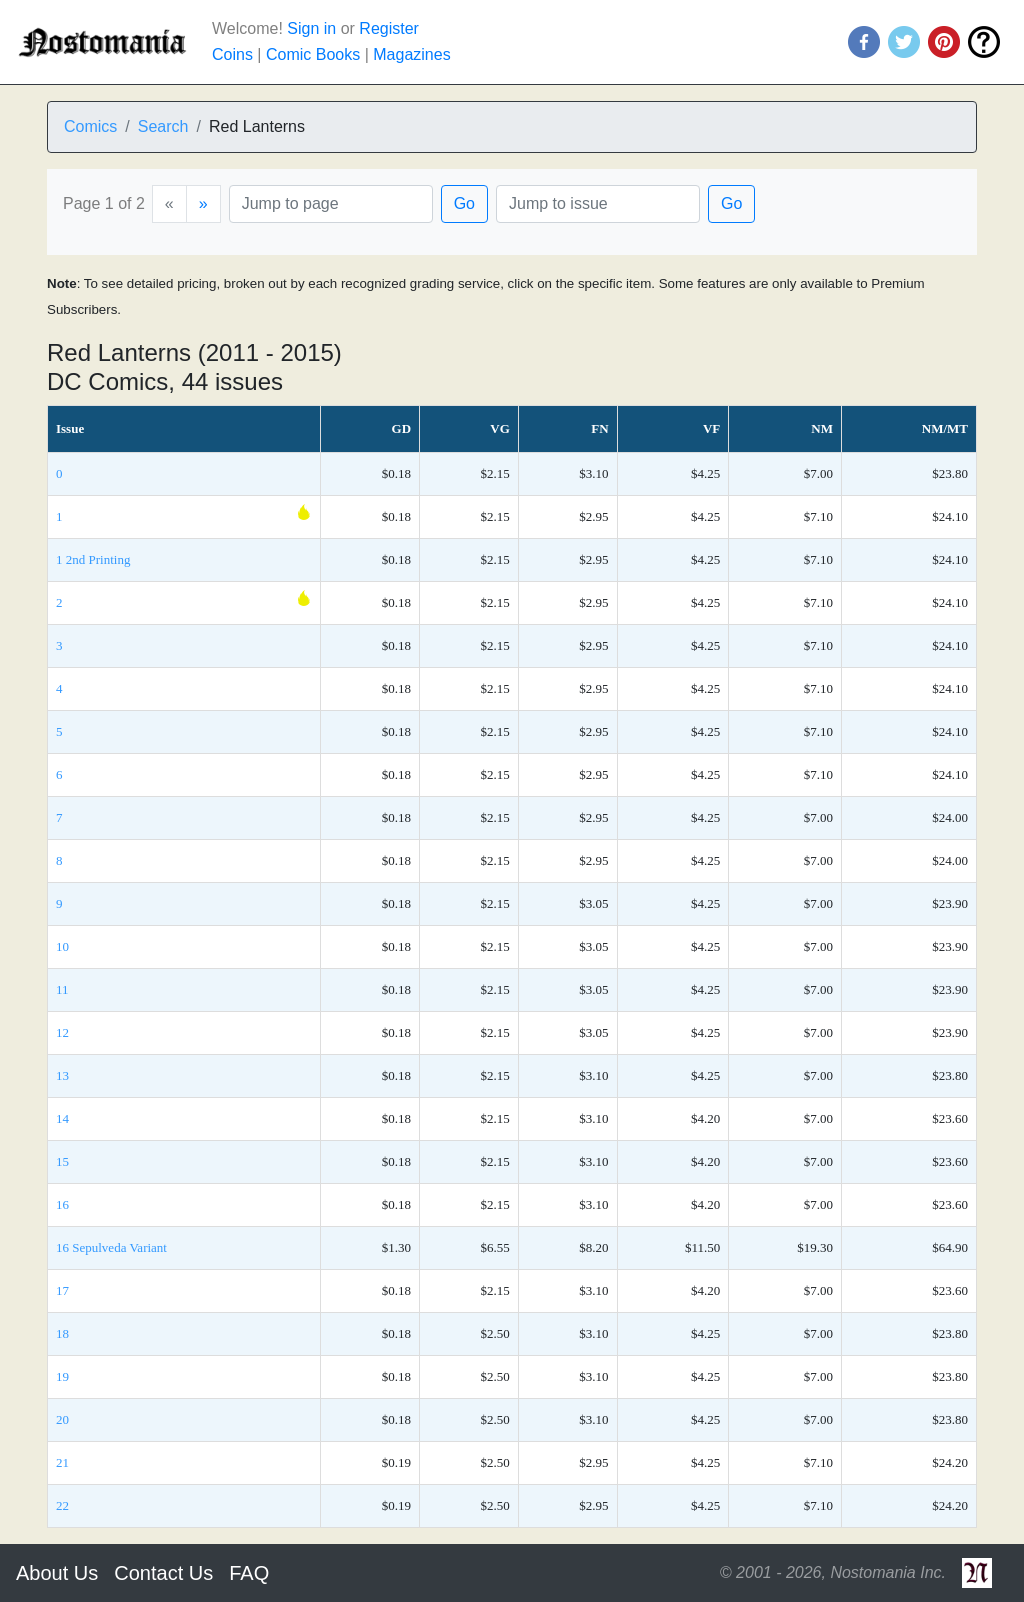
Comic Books (313, 54)
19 (62, 1376)
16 (62, 1204)
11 (62, 989)
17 (62, 1290)
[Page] (331, 204)
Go (464, 203)
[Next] (203, 204)
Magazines (411, 54)
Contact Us (163, 1573)
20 (62, 1419)
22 (62, 1505)
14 (62, 1118)
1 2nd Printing (93, 559)
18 (62, 1333)
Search (163, 126)
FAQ (249, 1573)
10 (62, 946)
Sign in (311, 28)
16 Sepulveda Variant (111, 1247)
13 (62, 1075)
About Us (57, 1573)
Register (389, 28)
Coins (232, 54)
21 (62, 1462)
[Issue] (598, 204)
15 (62, 1161)
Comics (90, 126)
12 (62, 1032)
